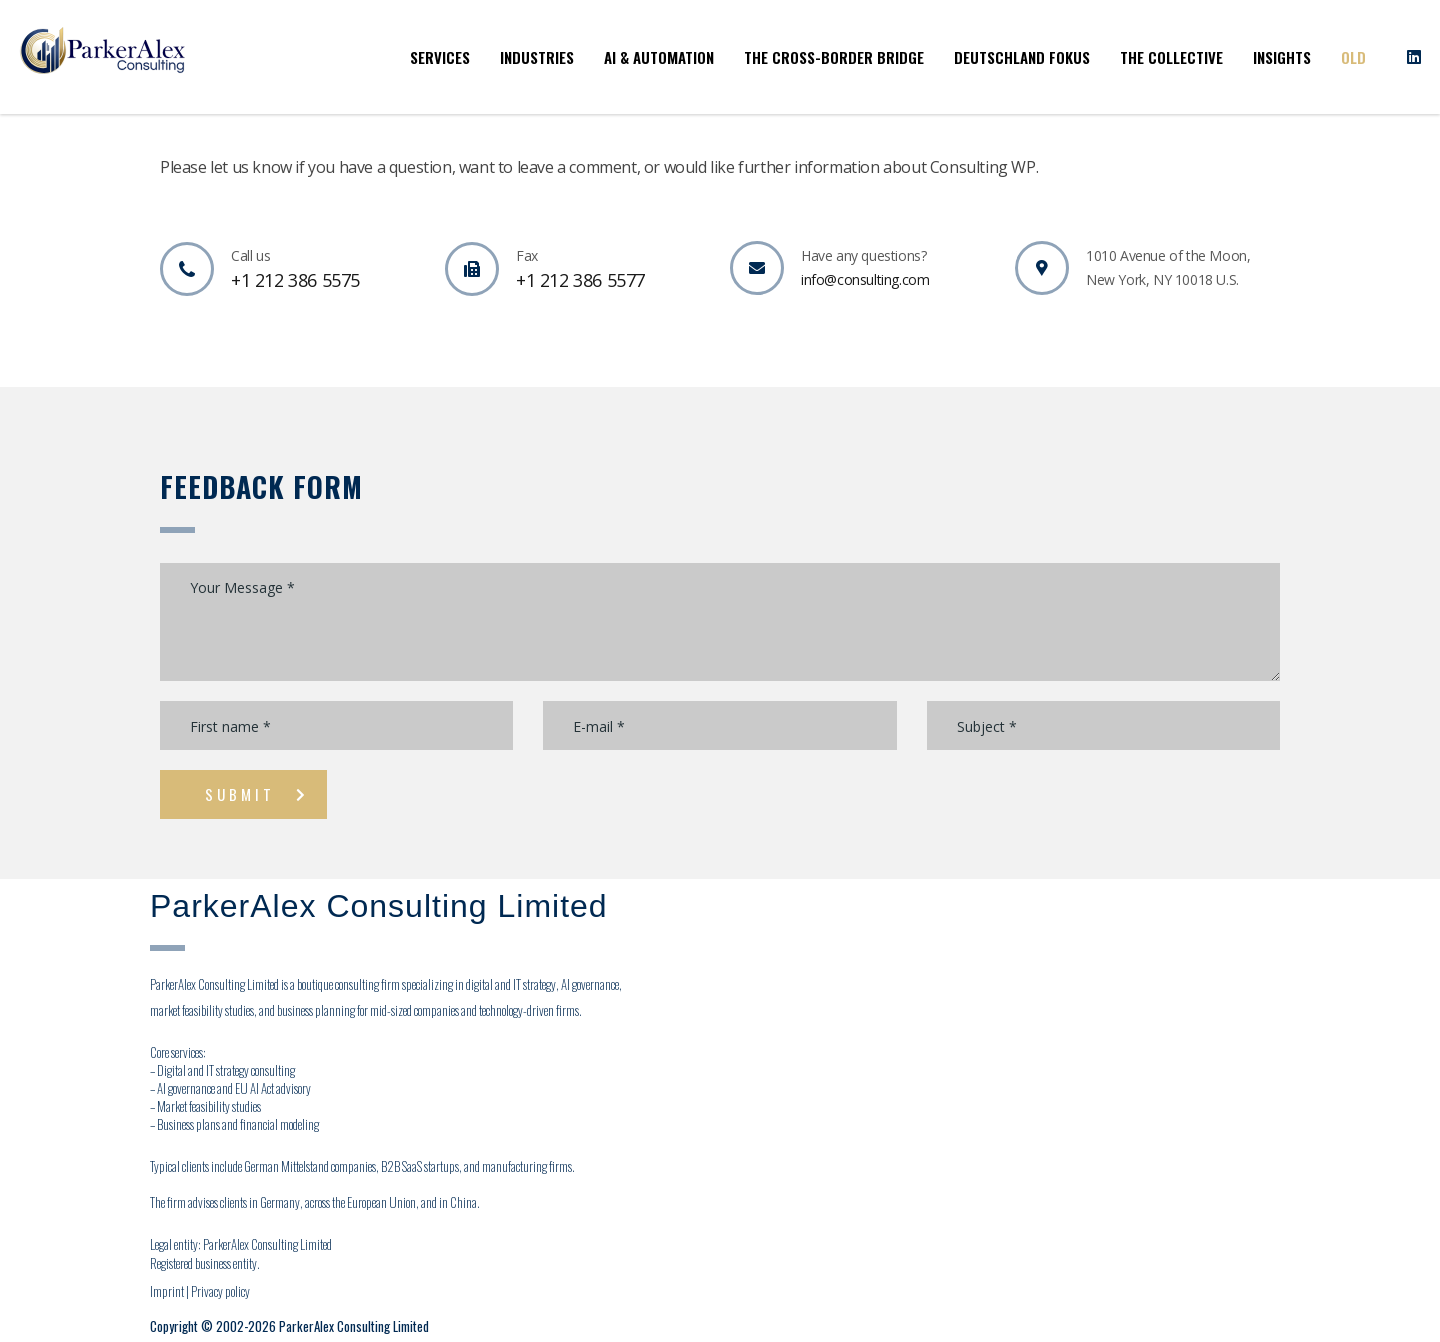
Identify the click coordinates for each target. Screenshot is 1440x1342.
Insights (1282, 57)
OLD (1353, 57)
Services (440, 57)
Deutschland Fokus (1022, 57)
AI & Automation (659, 57)
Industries (537, 57)
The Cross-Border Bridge (834, 57)
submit (257, 794)
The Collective (1171, 57)
